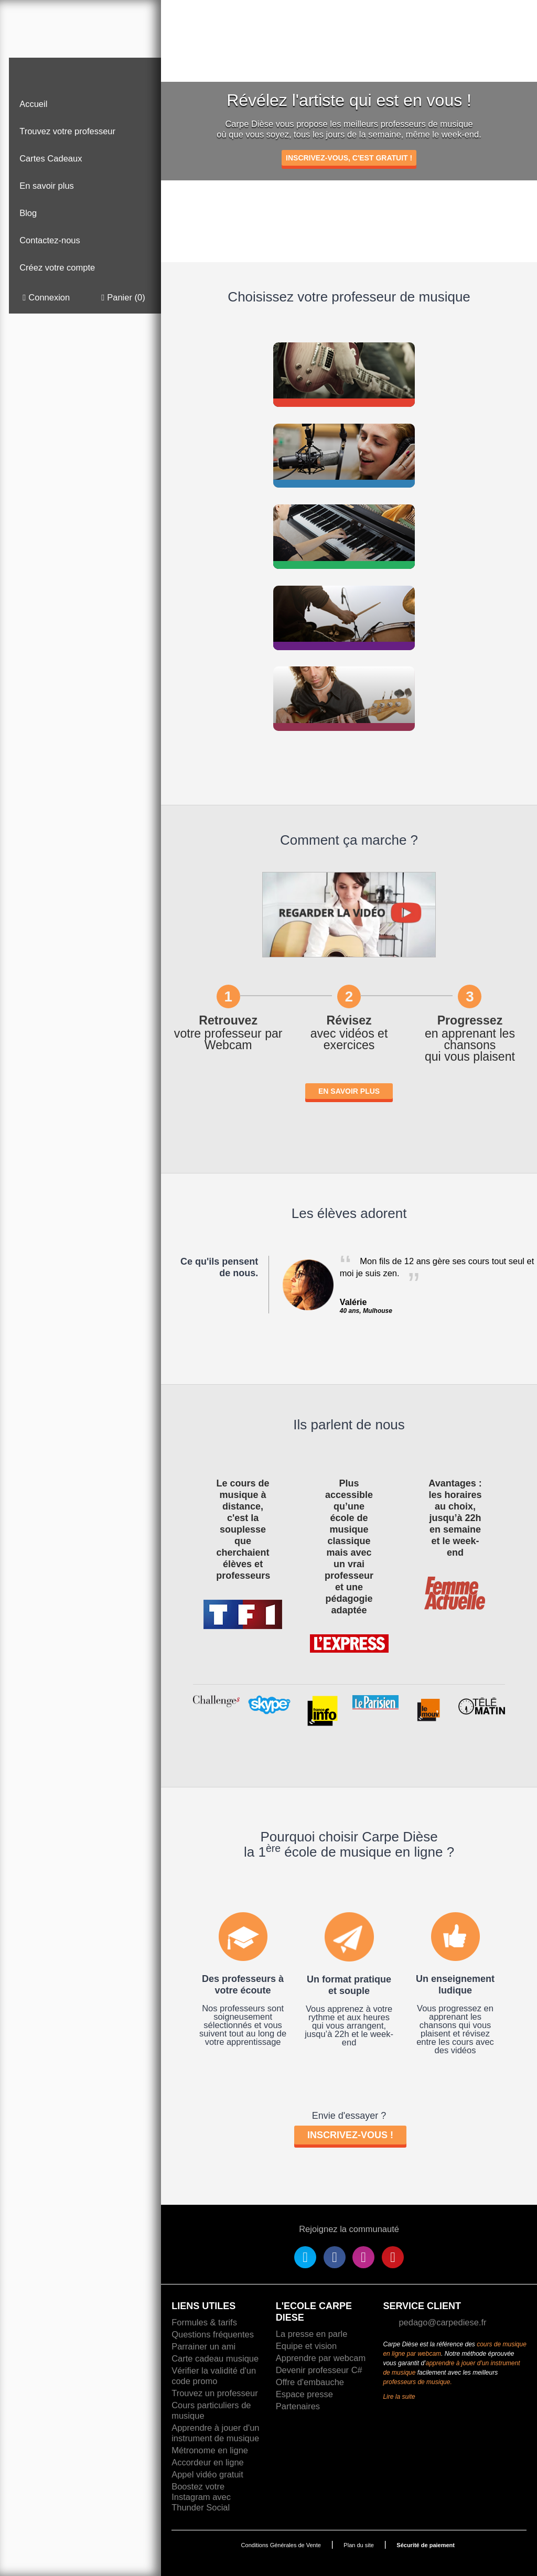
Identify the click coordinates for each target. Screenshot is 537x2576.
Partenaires (298, 2406)
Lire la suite (399, 2396)
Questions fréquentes (212, 2334)
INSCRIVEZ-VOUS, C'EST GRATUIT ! (349, 158)
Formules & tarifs (204, 2322)
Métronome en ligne (209, 2450)
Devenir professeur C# (319, 2370)
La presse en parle (312, 2333)
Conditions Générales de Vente (281, 2545)
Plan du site (358, 2545)
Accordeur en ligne (207, 2462)
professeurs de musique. (417, 2382)
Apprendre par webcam (321, 2358)
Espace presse (304, 2394)
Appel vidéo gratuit (207, 2474)
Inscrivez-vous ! (350, 2135)
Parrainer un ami (203, 2346)
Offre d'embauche (310, 2382)
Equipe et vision (306, 2346)
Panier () (123, 298)
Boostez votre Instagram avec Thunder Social (201, 2497)
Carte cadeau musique (215, 2358)
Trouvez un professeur (214, 2393)
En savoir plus (349, 1091)
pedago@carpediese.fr (442, 2322)
